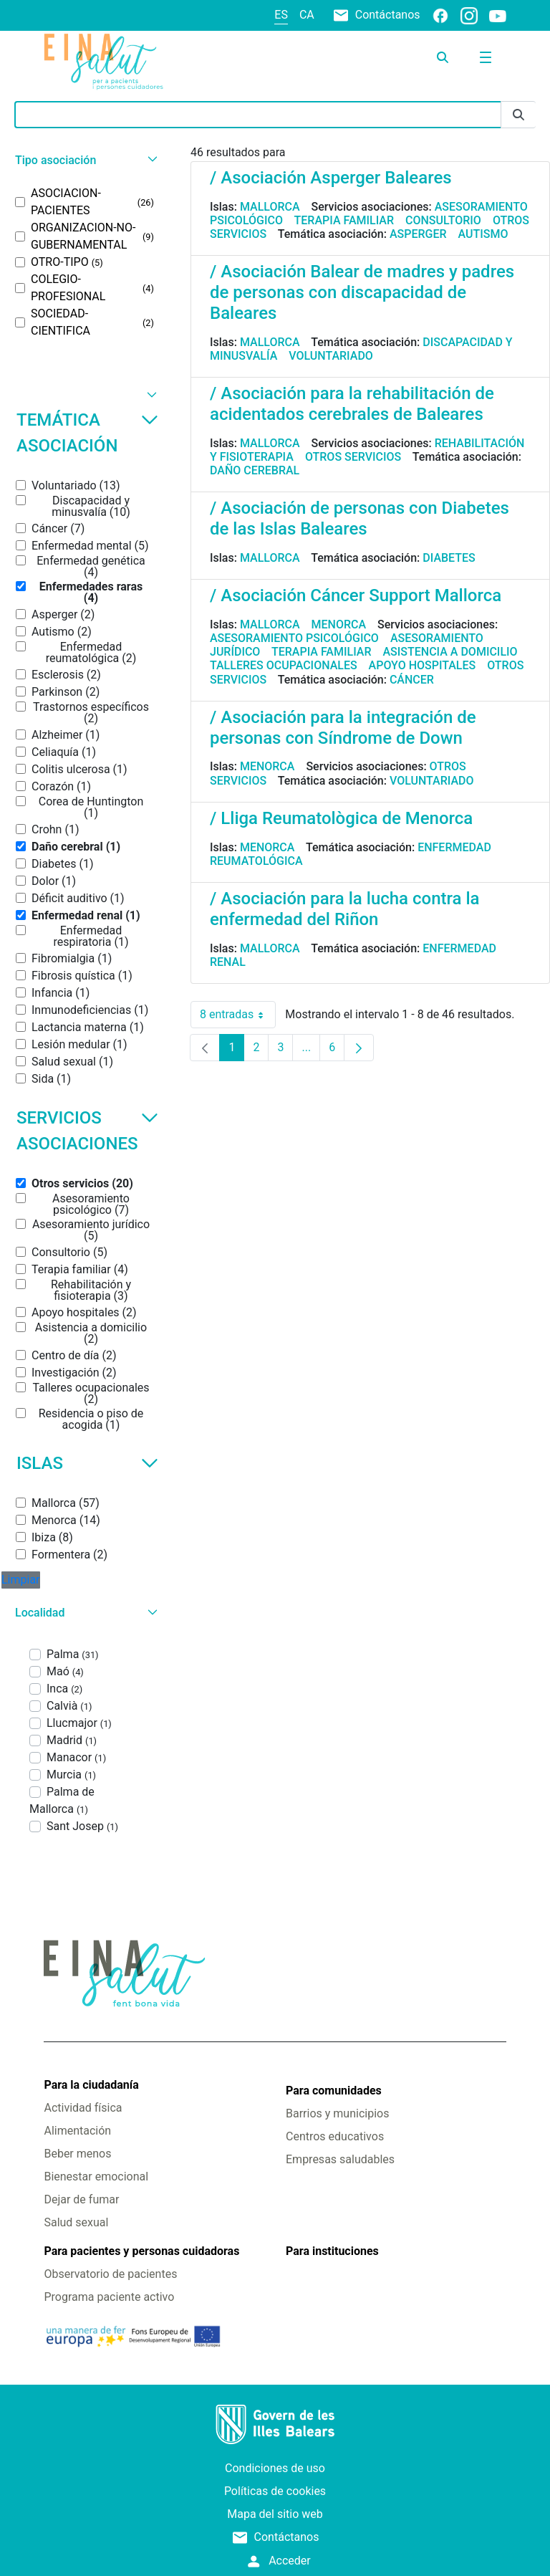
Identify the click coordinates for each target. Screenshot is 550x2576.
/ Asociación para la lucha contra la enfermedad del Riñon (345, 909)
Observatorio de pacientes (110, 2274)
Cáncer (412, 679)
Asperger (418, 234)
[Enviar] (518, 115)
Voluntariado (331, 356)
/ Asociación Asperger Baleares (331, 178)
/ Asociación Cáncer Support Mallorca (355, 595)
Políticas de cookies (275, 2491)
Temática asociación (87, 433)
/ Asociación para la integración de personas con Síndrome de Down (343, 727)
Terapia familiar (344, 220)
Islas (87, 1463)
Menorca (339, 624)
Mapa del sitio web (275, 2514)
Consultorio (443, 220)
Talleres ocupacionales (283, 665)
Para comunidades (334, 2090)
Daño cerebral (254, 470)
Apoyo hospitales (422, 665)
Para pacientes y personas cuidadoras (141, 2251)
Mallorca (270, 207)
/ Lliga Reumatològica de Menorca (341, 818)
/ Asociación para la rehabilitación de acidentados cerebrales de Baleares (352, 403)
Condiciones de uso (275, 2468)
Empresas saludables (340, 2159)
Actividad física (83, 2108)
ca (306, 14)
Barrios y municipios (337, 2113)
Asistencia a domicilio (449, 652)
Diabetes (449, 558)
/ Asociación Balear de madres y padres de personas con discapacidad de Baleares (362, 292)
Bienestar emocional (96, 2176)
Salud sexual (76, 2222)
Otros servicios (353, 457)
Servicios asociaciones (87, 1131)
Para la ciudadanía (91, 2085)
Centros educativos (335, 2136)
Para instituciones (332, 2251)
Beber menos (77, 2153)
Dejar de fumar (81, 2199)
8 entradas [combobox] (238, 1014)
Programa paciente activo (109, 2297)
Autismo (483, 234)
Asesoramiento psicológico (294, 638)
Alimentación (77, 2130)
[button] (84, 160)
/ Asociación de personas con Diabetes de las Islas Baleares (359, 518)
